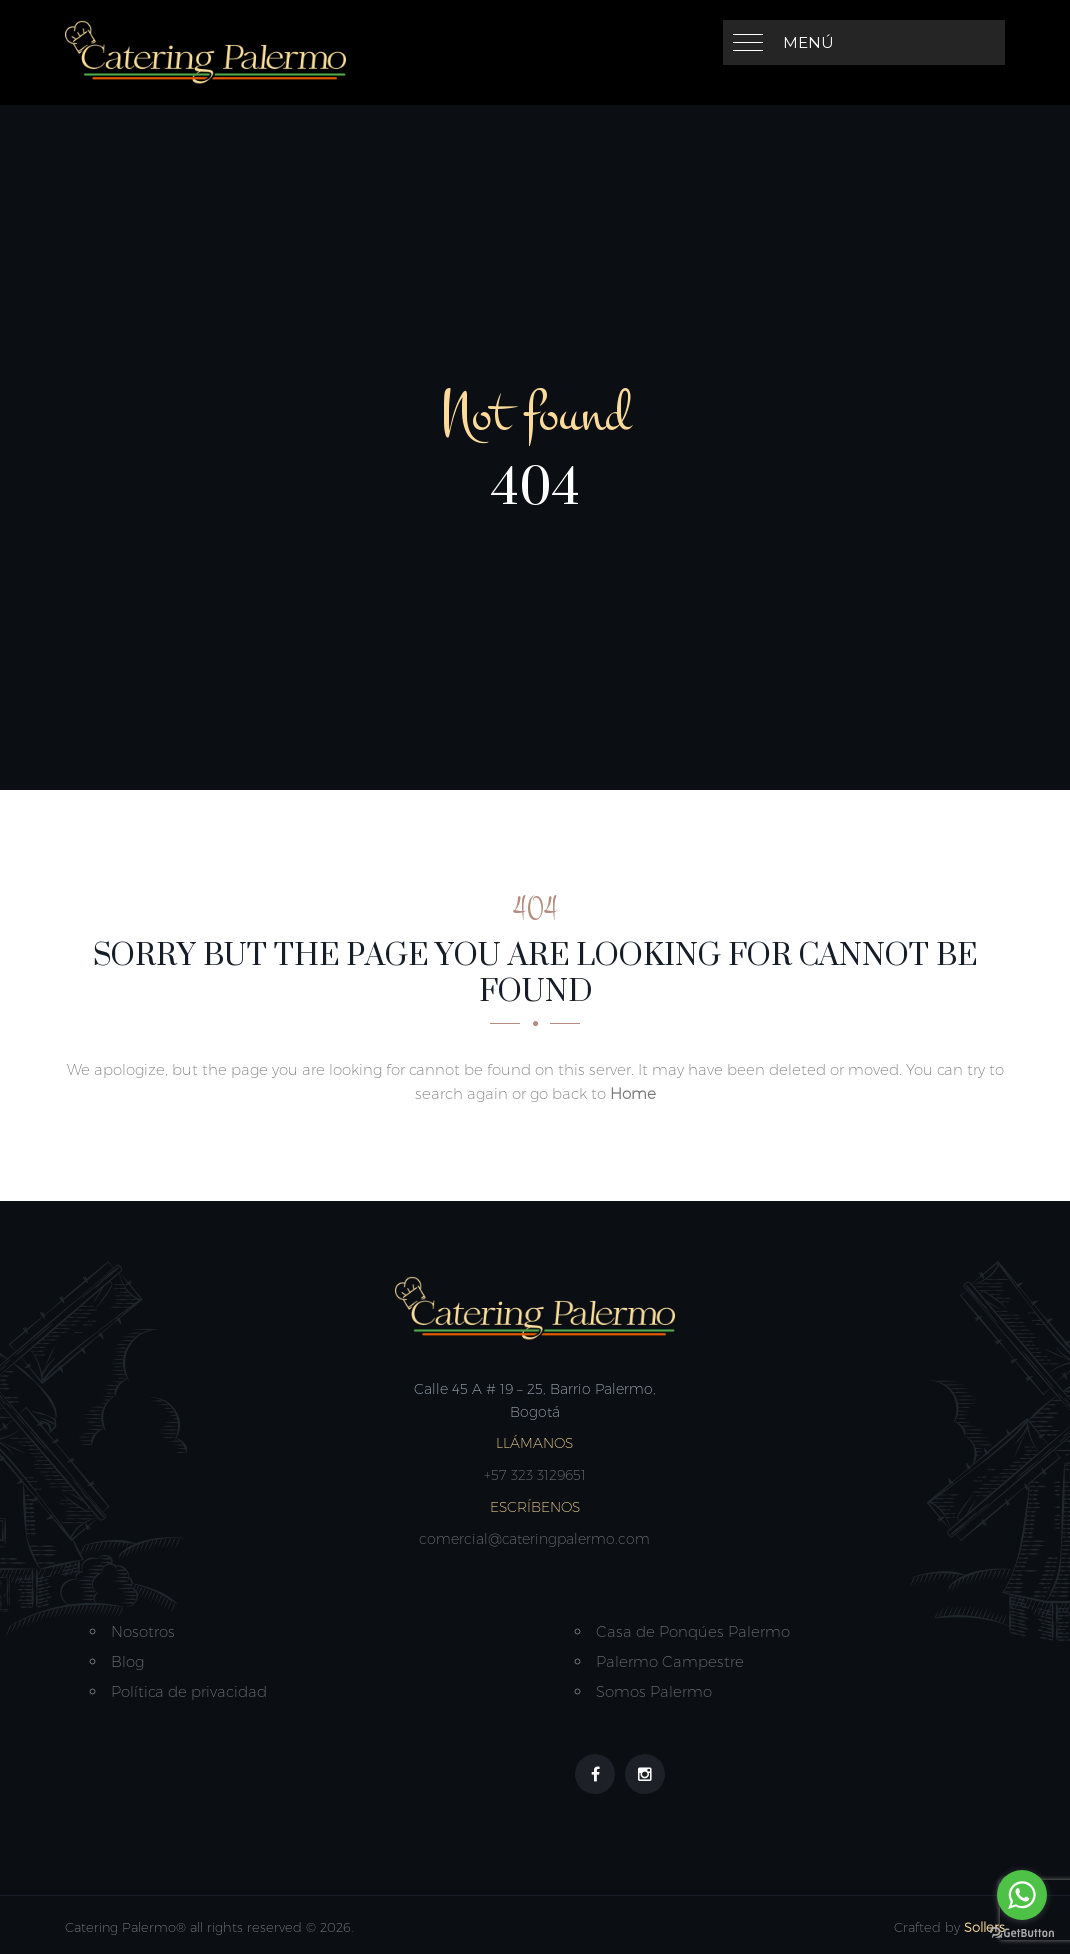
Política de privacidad (189, 1691)
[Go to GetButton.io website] (1022, 1933)
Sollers (984, 1927)
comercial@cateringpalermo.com (534, 1539)
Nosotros (143, 1631)
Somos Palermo (654, 1691)
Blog (127, 1661)
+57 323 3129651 (535, 1475)
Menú (808, 42)
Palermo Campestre (670, 1661)
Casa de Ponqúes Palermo (693, 1631)
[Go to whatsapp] (1022, 1895)
